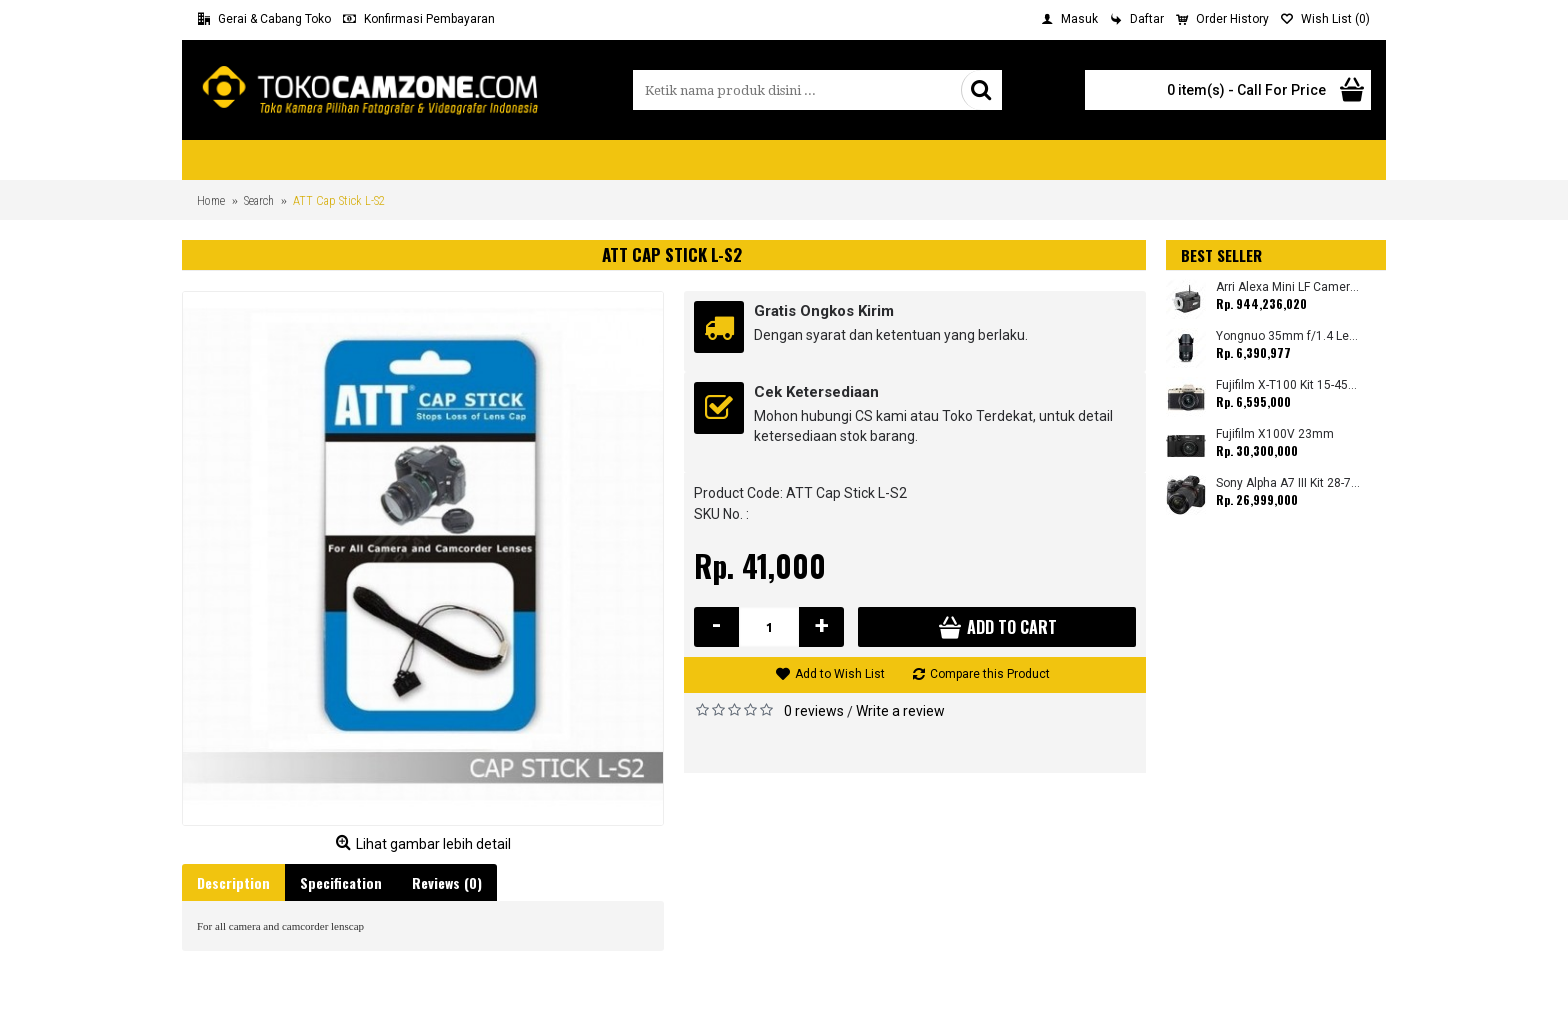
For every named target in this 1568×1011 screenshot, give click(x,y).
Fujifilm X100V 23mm (1275, 434)
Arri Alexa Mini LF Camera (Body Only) (1288, 287)
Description (233, 882)
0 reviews (814, 711)
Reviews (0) (447, 882)
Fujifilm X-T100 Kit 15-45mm (1288, 385)
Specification (341, 882)
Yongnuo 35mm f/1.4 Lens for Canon (1288, 336)
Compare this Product (990, 674)
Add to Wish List (840, 674)
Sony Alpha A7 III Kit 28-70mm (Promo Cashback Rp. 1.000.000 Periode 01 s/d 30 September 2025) (1288, 483)
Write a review (900, 711)
